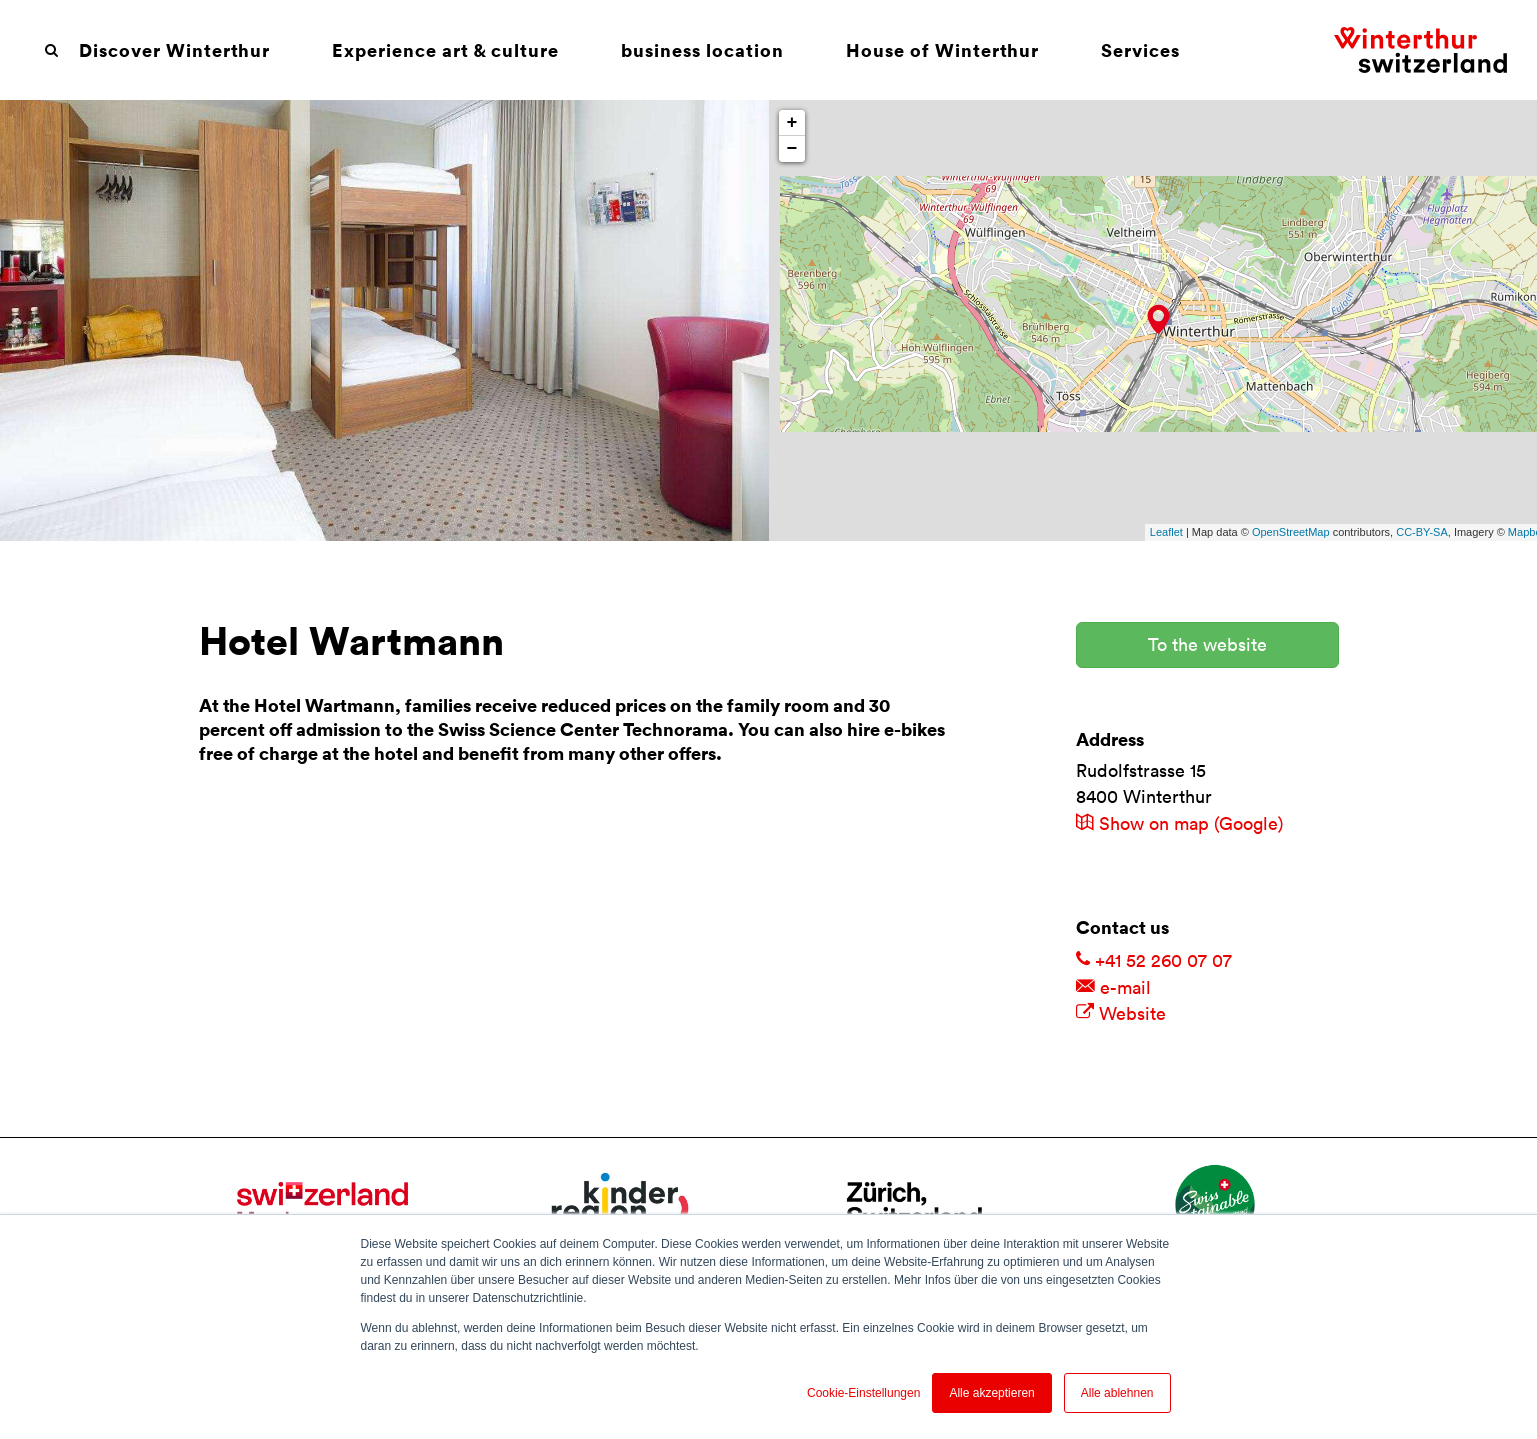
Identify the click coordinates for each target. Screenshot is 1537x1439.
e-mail (1113, 987)
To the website (1207, 644)
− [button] (792, 149)
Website (1121, 1013)
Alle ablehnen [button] (1117, 1393)
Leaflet (1166, 532)
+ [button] (792, 123)
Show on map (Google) (1179, 823)
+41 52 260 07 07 (1154, 960)
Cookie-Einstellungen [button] (863, 1393)
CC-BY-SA (1422, 532)
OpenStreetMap (1291, 532)
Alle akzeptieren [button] (991, 1393)
